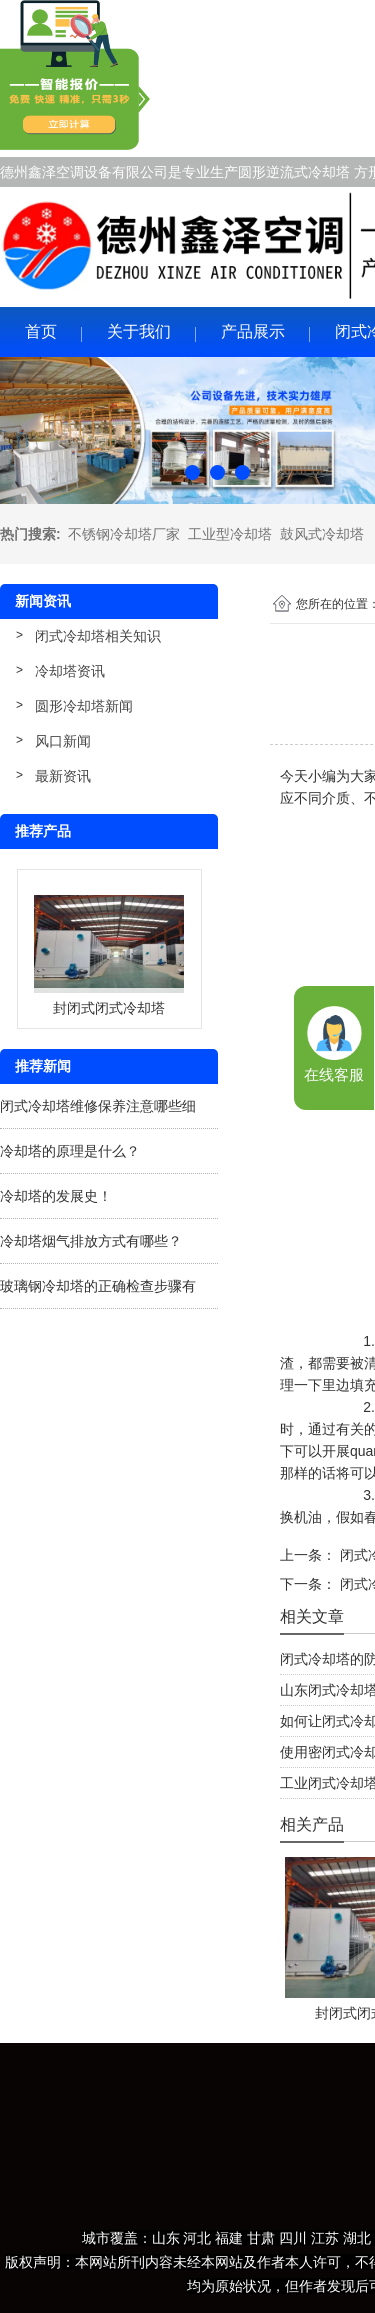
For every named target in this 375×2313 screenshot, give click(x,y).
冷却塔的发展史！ (56, 1196)
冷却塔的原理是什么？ (70, 1151)
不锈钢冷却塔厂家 (124, 534)
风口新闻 (63, 741)
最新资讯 (63, 776)
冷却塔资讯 (70, 671)
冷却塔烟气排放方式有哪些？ (91, 1241)
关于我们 (139, 331)
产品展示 (253, 331)
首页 (41, 331)
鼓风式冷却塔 (322, 534)
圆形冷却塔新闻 (84, 706)
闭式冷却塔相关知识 (98, 636)
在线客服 (334, 1075)
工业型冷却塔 (230, 534)
